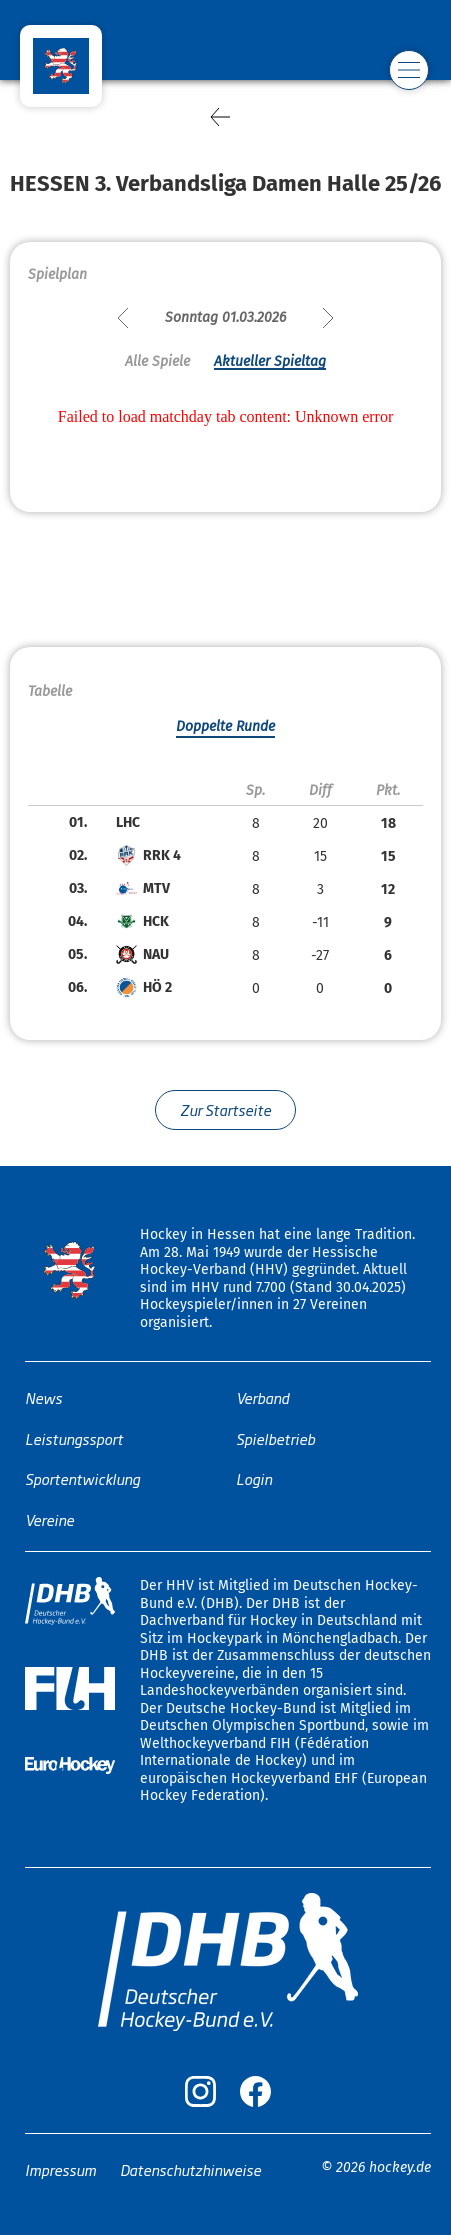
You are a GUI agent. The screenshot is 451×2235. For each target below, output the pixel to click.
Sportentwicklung (82, 1478)
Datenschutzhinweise (190, 2169)
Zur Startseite (225, 1109)
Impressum (60, 2169)
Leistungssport (74, 1438)
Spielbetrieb (275, 1438)
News (43, 1397)
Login (254, 1478)
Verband (262, 1397)
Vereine (49, 1519)
